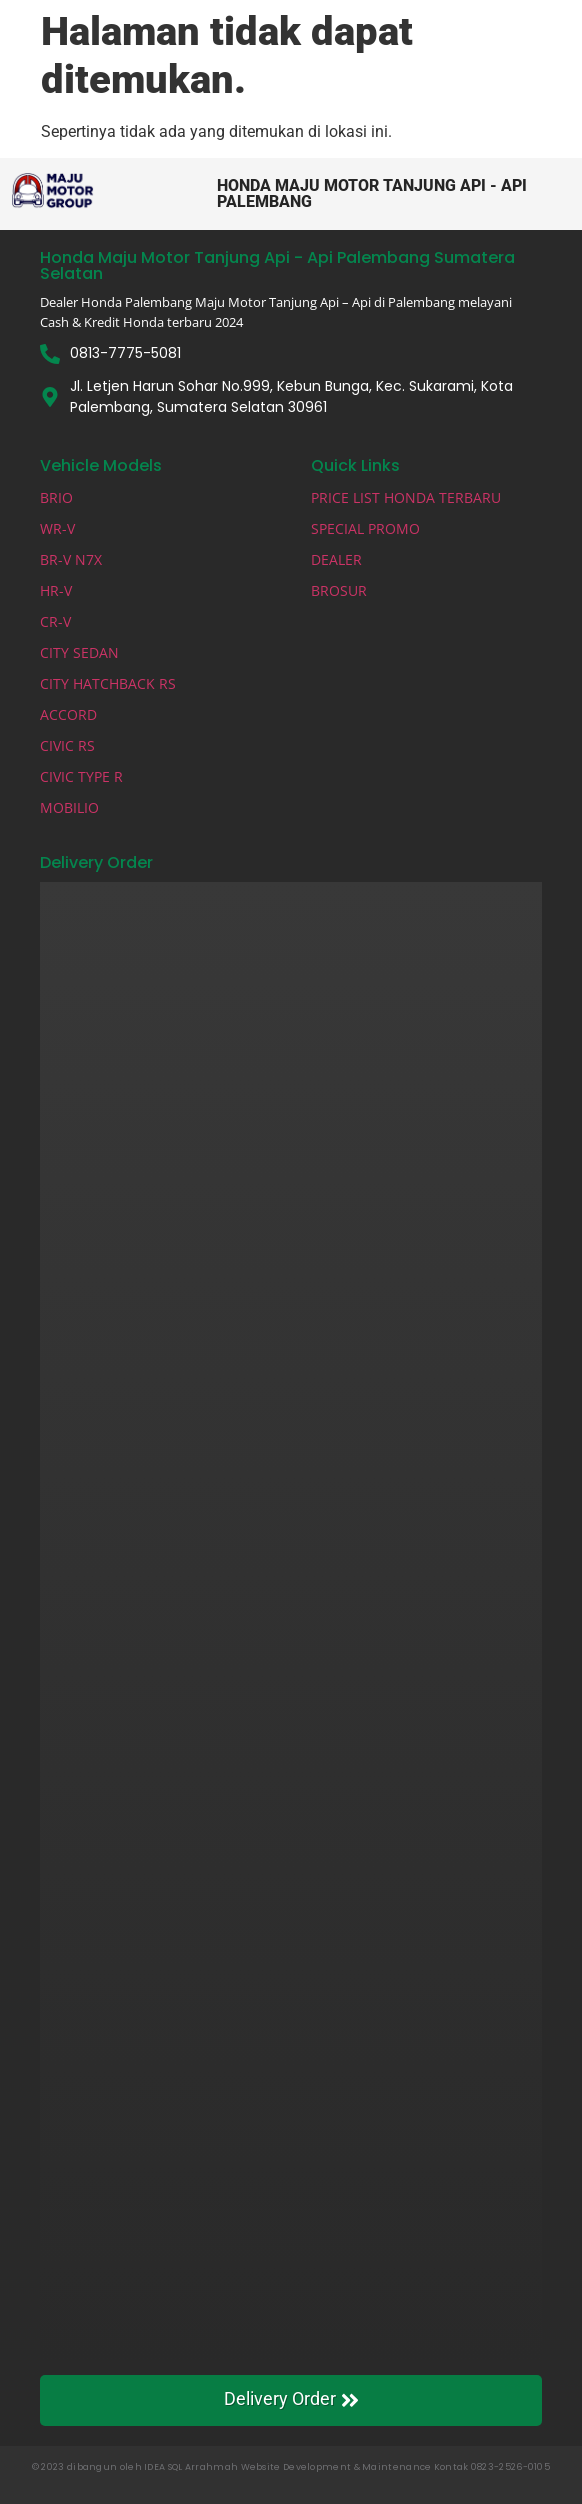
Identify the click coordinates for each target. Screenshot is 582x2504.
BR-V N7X (71, 559)
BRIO (56, 497)
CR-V (55, 621)
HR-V (56, 590)
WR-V (57, 528)
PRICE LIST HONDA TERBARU (406, 497)
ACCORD (68, 714)
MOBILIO (69, 807)
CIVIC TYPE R (81, 776)
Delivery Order (291, 2399)
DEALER (336, 559)
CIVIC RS (67, 745)
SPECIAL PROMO (365, 528)
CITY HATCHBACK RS (108, 683)
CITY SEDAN (79, 652)
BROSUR (339, 590)
